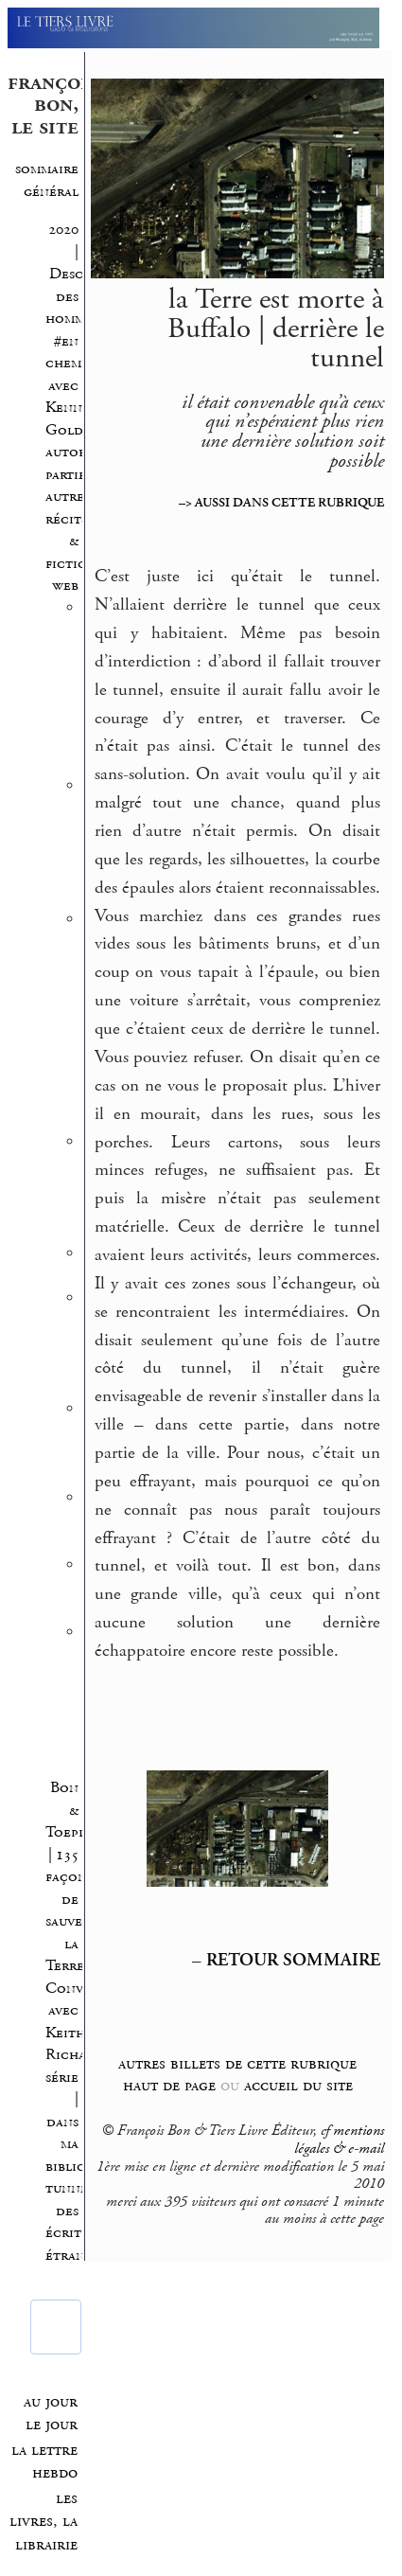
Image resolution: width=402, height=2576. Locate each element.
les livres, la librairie (43, 2521)
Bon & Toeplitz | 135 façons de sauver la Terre (75, 1877)
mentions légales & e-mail (339, 2140)
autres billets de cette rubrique (237, 2063)
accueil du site (298, 2085)
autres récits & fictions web (73, 541)
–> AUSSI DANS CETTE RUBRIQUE (281, 502)
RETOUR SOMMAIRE (293, 1960)
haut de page (169, 2085)
